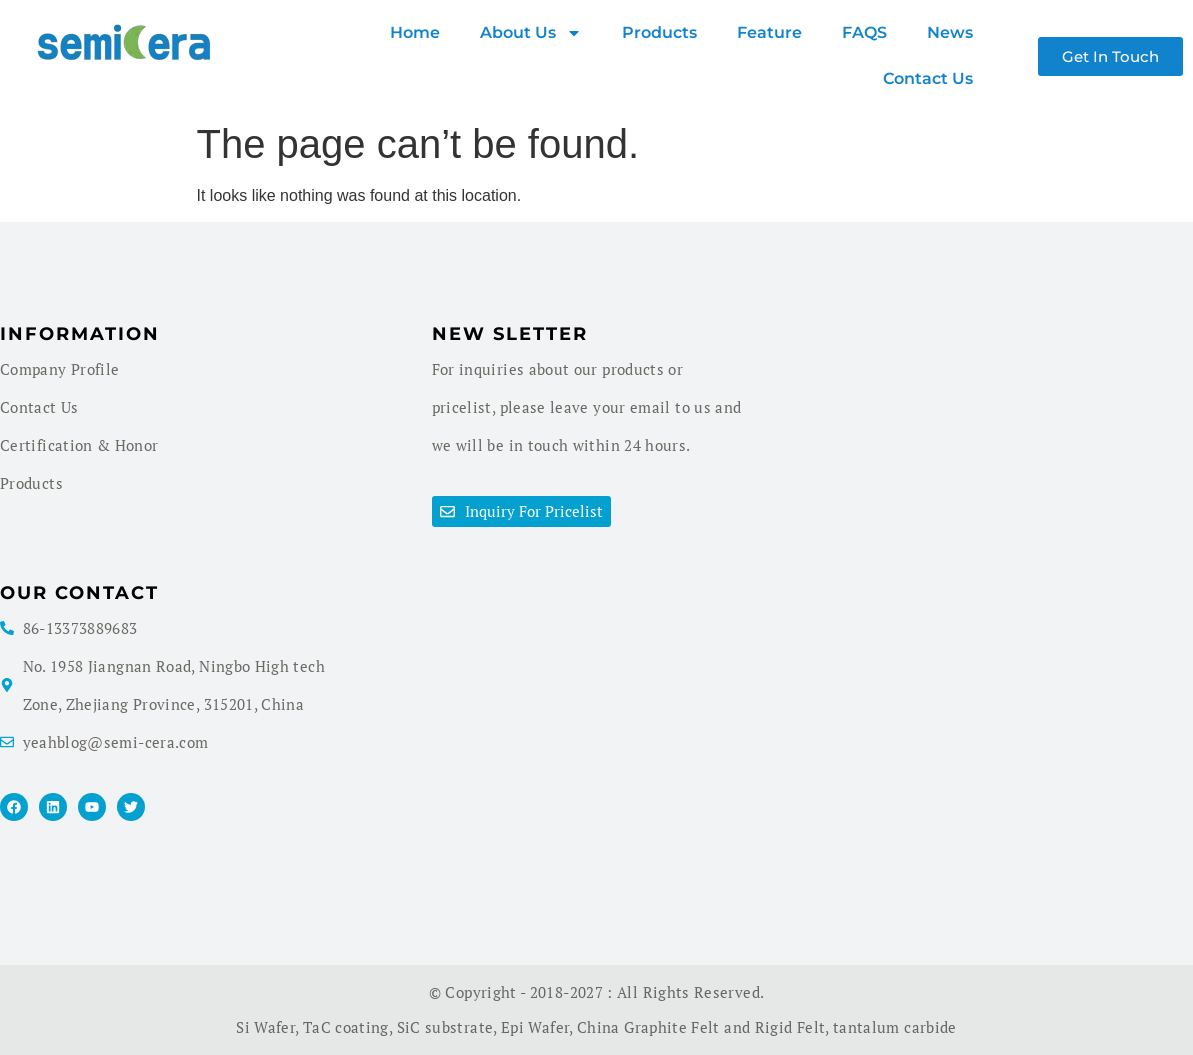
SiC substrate (445, 1027)
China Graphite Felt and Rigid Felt (701, 1027)
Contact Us (928, 78)
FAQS (864, 32)
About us (531, 33)
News (950, 32)
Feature (769, 32)
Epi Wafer (535, 1027)
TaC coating (346, 1027)
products (659, 32)
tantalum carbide (895, 1027)
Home (415, 32)
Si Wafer (265, 1027)
